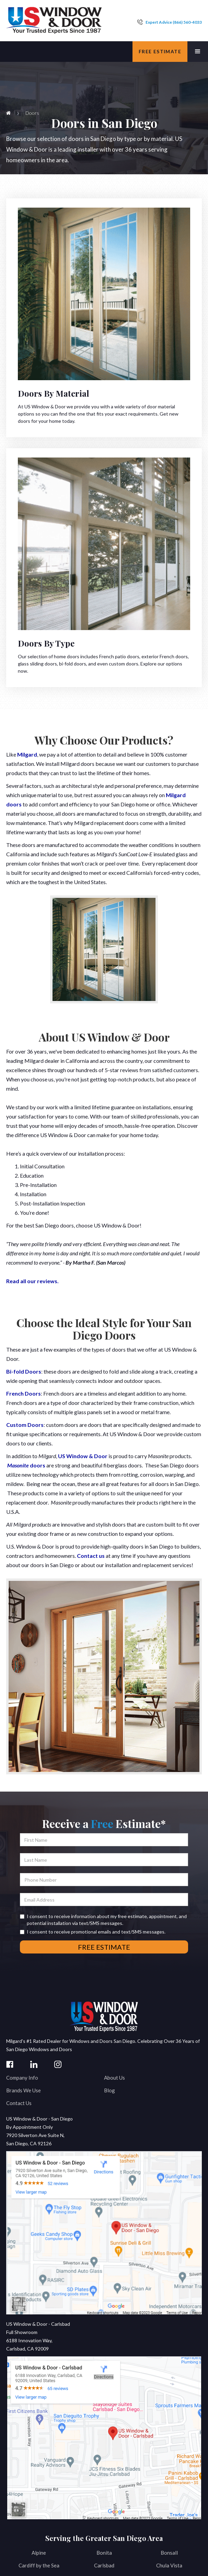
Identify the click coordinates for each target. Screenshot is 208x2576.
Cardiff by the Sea (39, 2565)
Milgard (27, 754)
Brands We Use (23, 2090)
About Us (114, 2077)
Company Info (22, 2077)
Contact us (91, 1555)
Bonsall (169, 2553)
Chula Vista (169, 2565)
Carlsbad (104, 2565)
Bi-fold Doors (23, 1371)
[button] (197, 51)
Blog (109, 2090)
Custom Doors (25, 1424)
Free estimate (160, 51)
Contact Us (19, 2103)
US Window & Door (82, 1456)
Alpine (39, 2553)
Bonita (104, 2553)
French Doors (23, 1393)
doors (26, 1465)
